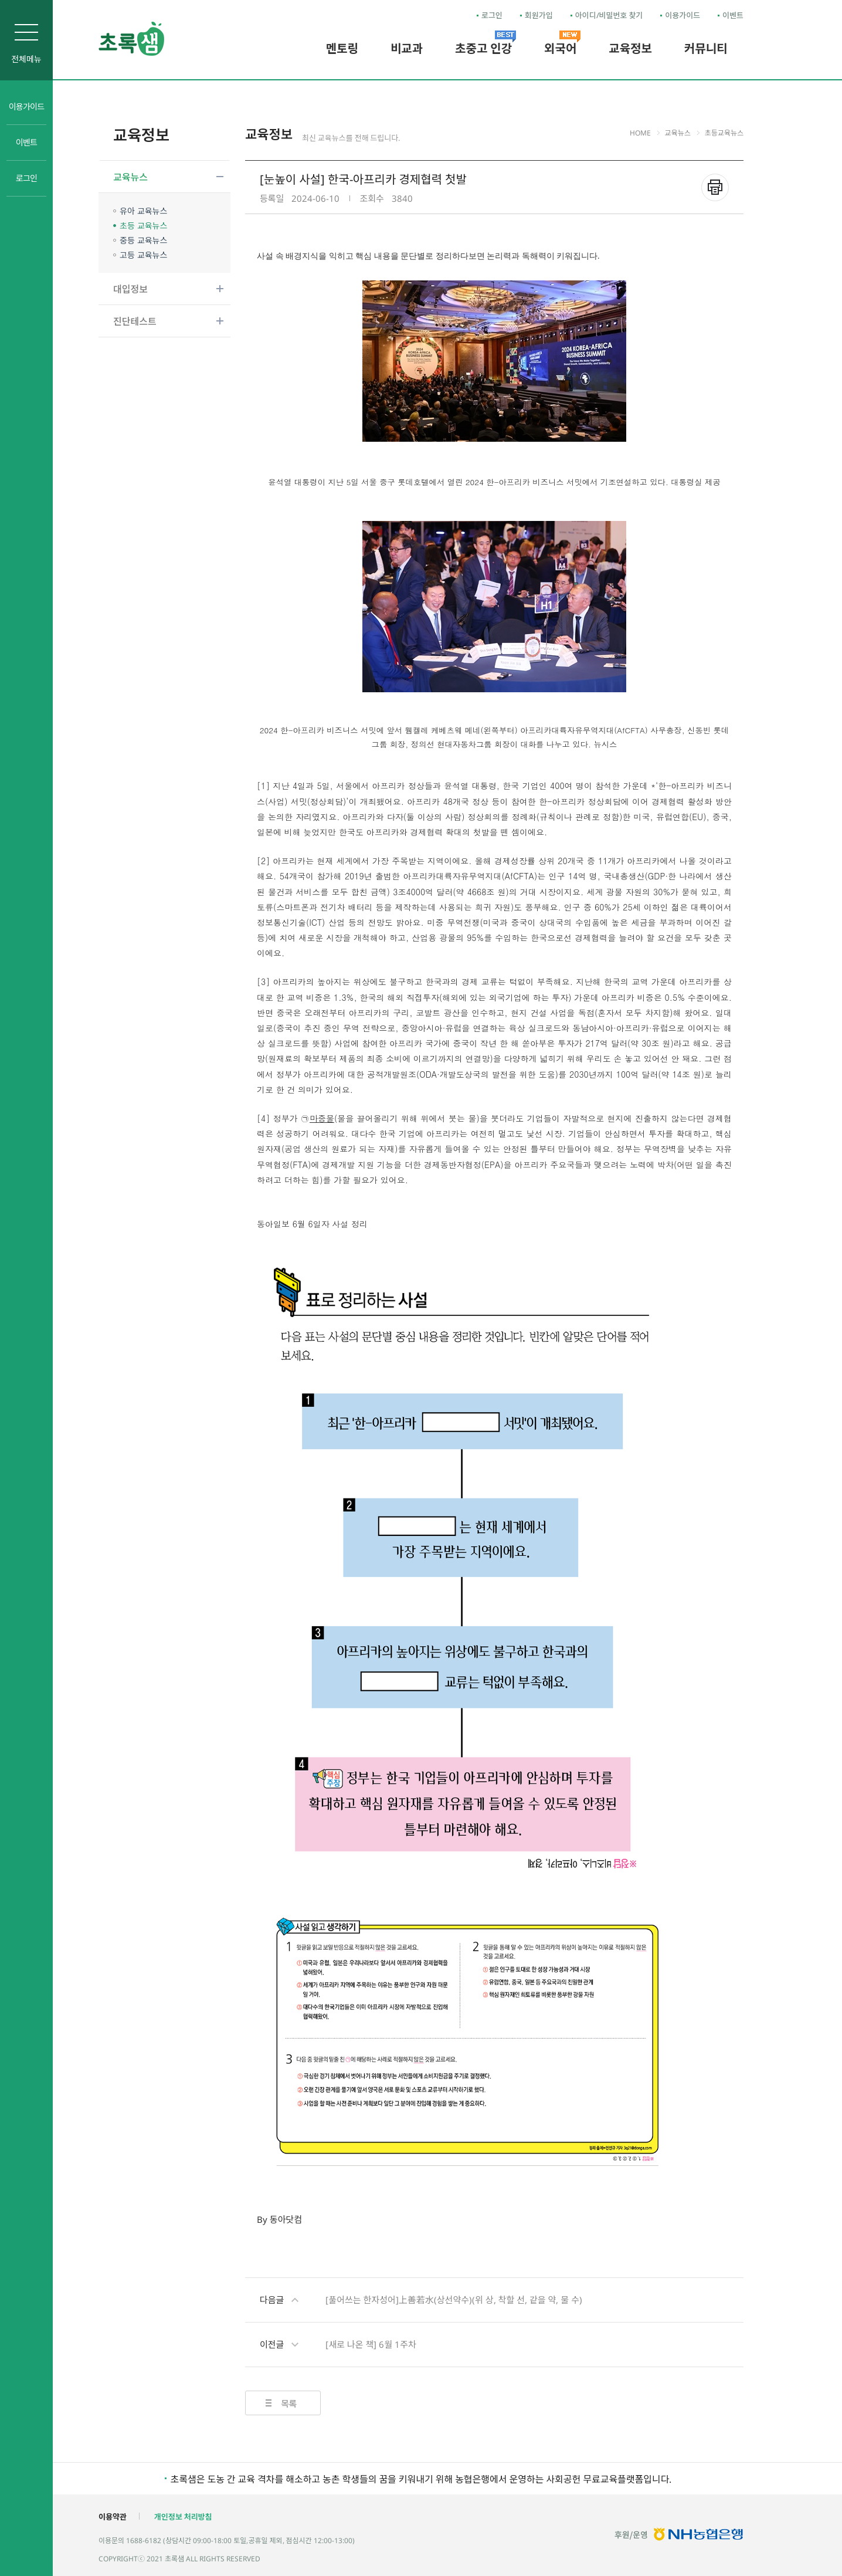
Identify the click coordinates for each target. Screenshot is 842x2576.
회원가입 (539, 15)
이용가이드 (682, 15)
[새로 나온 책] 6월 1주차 (338, 2345)
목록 (289, 2403)
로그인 (492, 15)
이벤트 (732, 15)
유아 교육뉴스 (143, 210)
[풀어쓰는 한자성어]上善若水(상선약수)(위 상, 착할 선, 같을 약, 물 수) (421, 2300)
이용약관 (113, 2516)
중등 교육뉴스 (143, 240)
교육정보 (141, 135)
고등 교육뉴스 (143, 254)
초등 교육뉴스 (143, 225)
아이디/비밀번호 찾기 (609, 15)
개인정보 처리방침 (183, 2516)
